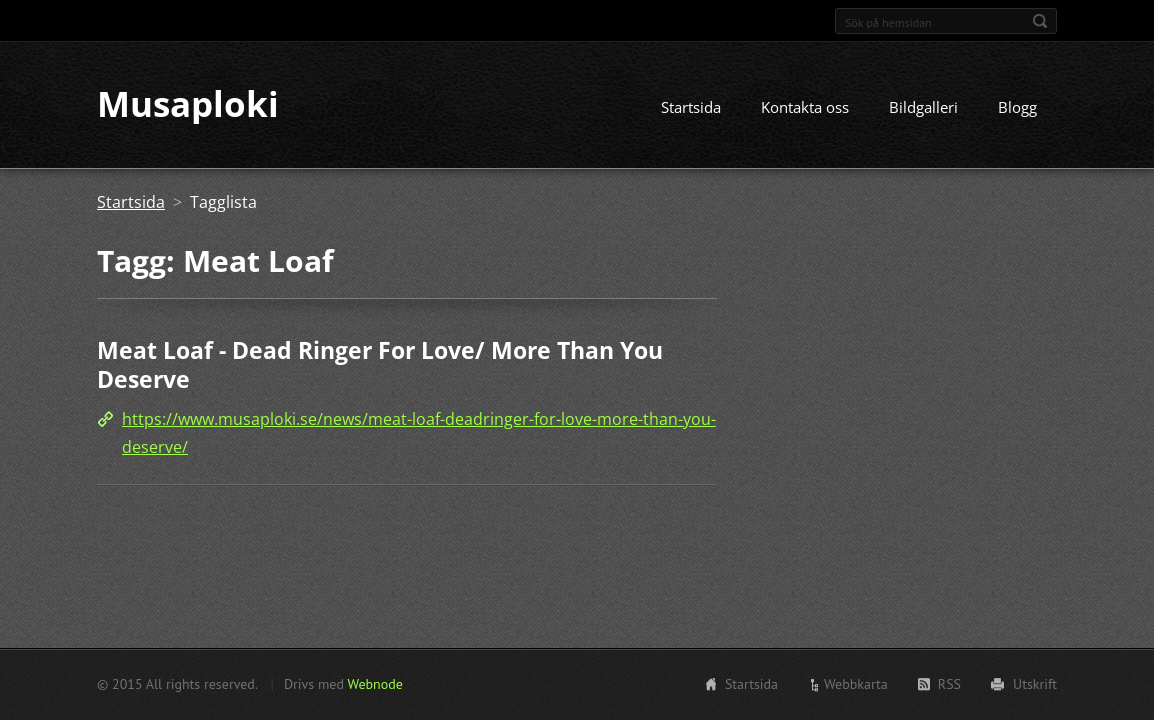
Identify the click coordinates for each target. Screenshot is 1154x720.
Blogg (1017, 108)
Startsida (691, 108)
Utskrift (1035, 684)
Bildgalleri (923, 108)
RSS (949, 684)
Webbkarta (856, 684)
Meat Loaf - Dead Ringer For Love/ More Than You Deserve (380, 366)
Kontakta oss (805, 108)
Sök (1040, 21)
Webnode (374, 684)
